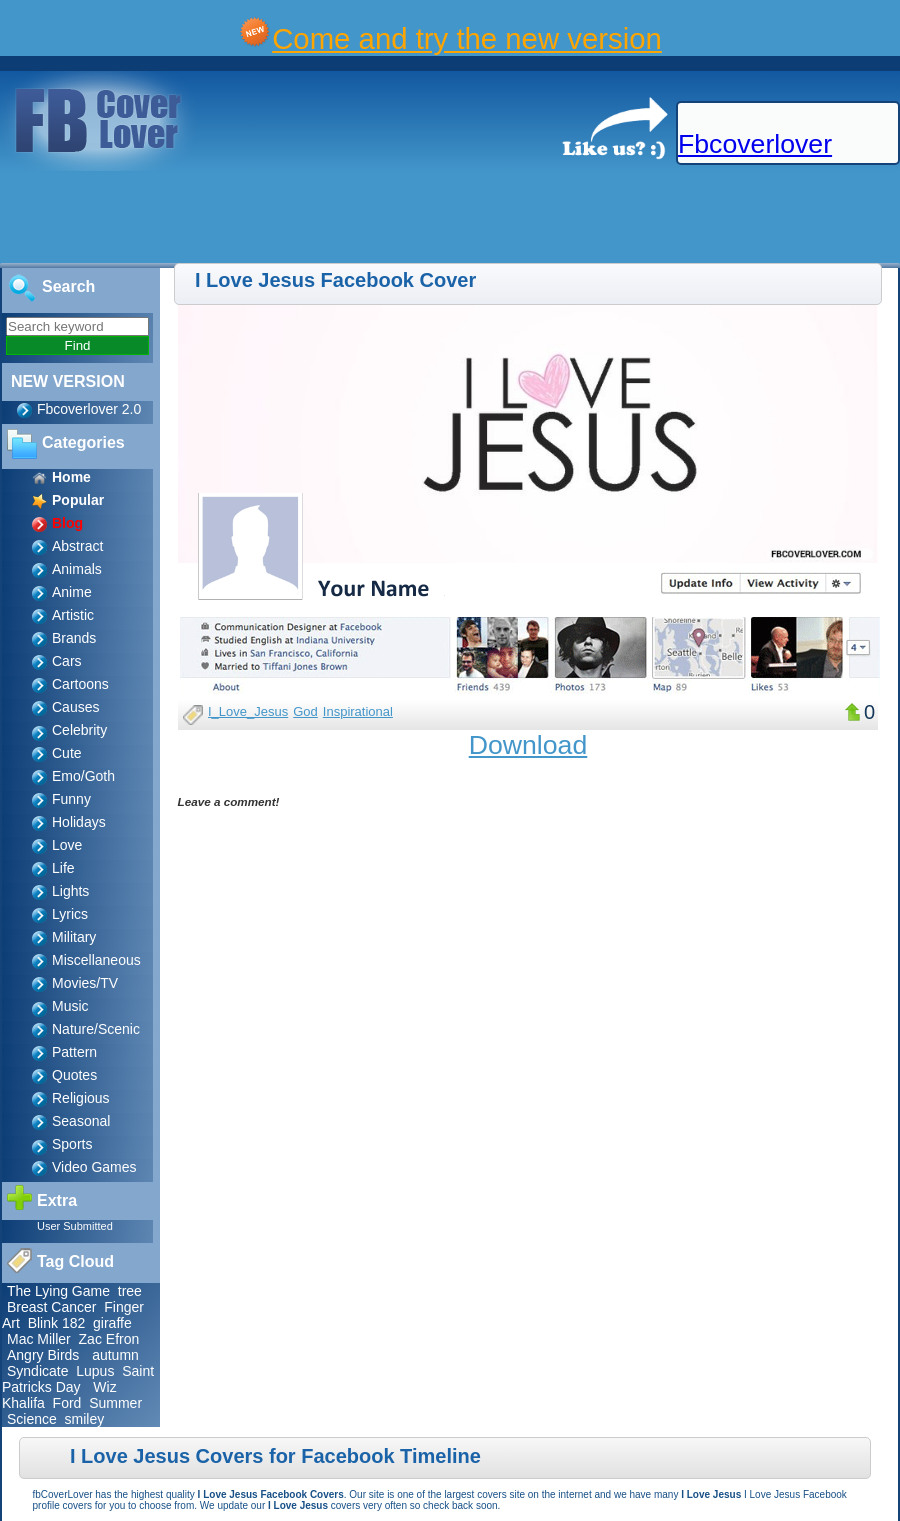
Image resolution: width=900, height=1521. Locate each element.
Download (528, 745)
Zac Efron (109, 1339)
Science (32, 1419)
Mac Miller (39, 1339)
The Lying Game (58, 1291)
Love (67, 845)
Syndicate (37, 1371)
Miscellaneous (96, 960)
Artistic (73, 615)
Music (70, 1006)
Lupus (95, 1371)
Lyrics (70, 914)
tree (130, 1291)
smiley (85, 1419)
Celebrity (79, 730)
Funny (71, 799)
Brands (74, 638)
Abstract (77, 546)
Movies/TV (85, 983)
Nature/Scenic (96, 1029)
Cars (67, 661)
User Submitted (75, 1226)
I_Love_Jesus (248, 711)
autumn (115, 1355)
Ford (67, 1403)
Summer (115, 1403)
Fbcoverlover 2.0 (89, 409)
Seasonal (81, 1121)
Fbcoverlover (755, 144)
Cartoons (80, 684)
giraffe (112, 1323)
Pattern (74, 1052)
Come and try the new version (467, 38)
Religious (81, 1098)
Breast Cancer (51, 1307)
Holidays (79, 822)
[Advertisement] (364, 218)
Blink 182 (57, 1323)
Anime (72, 592)
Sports (72, 1144)
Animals (77, 569)
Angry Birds (43, 1355)
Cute (67, 753)
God (305, 711)
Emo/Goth (83, 776)
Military (74, 937)
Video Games (94, 1167)
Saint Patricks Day (78, 1379)
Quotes (74, 1075)
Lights (70, 891)
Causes (75, 707)
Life (63, 868)
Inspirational (358, 711)
